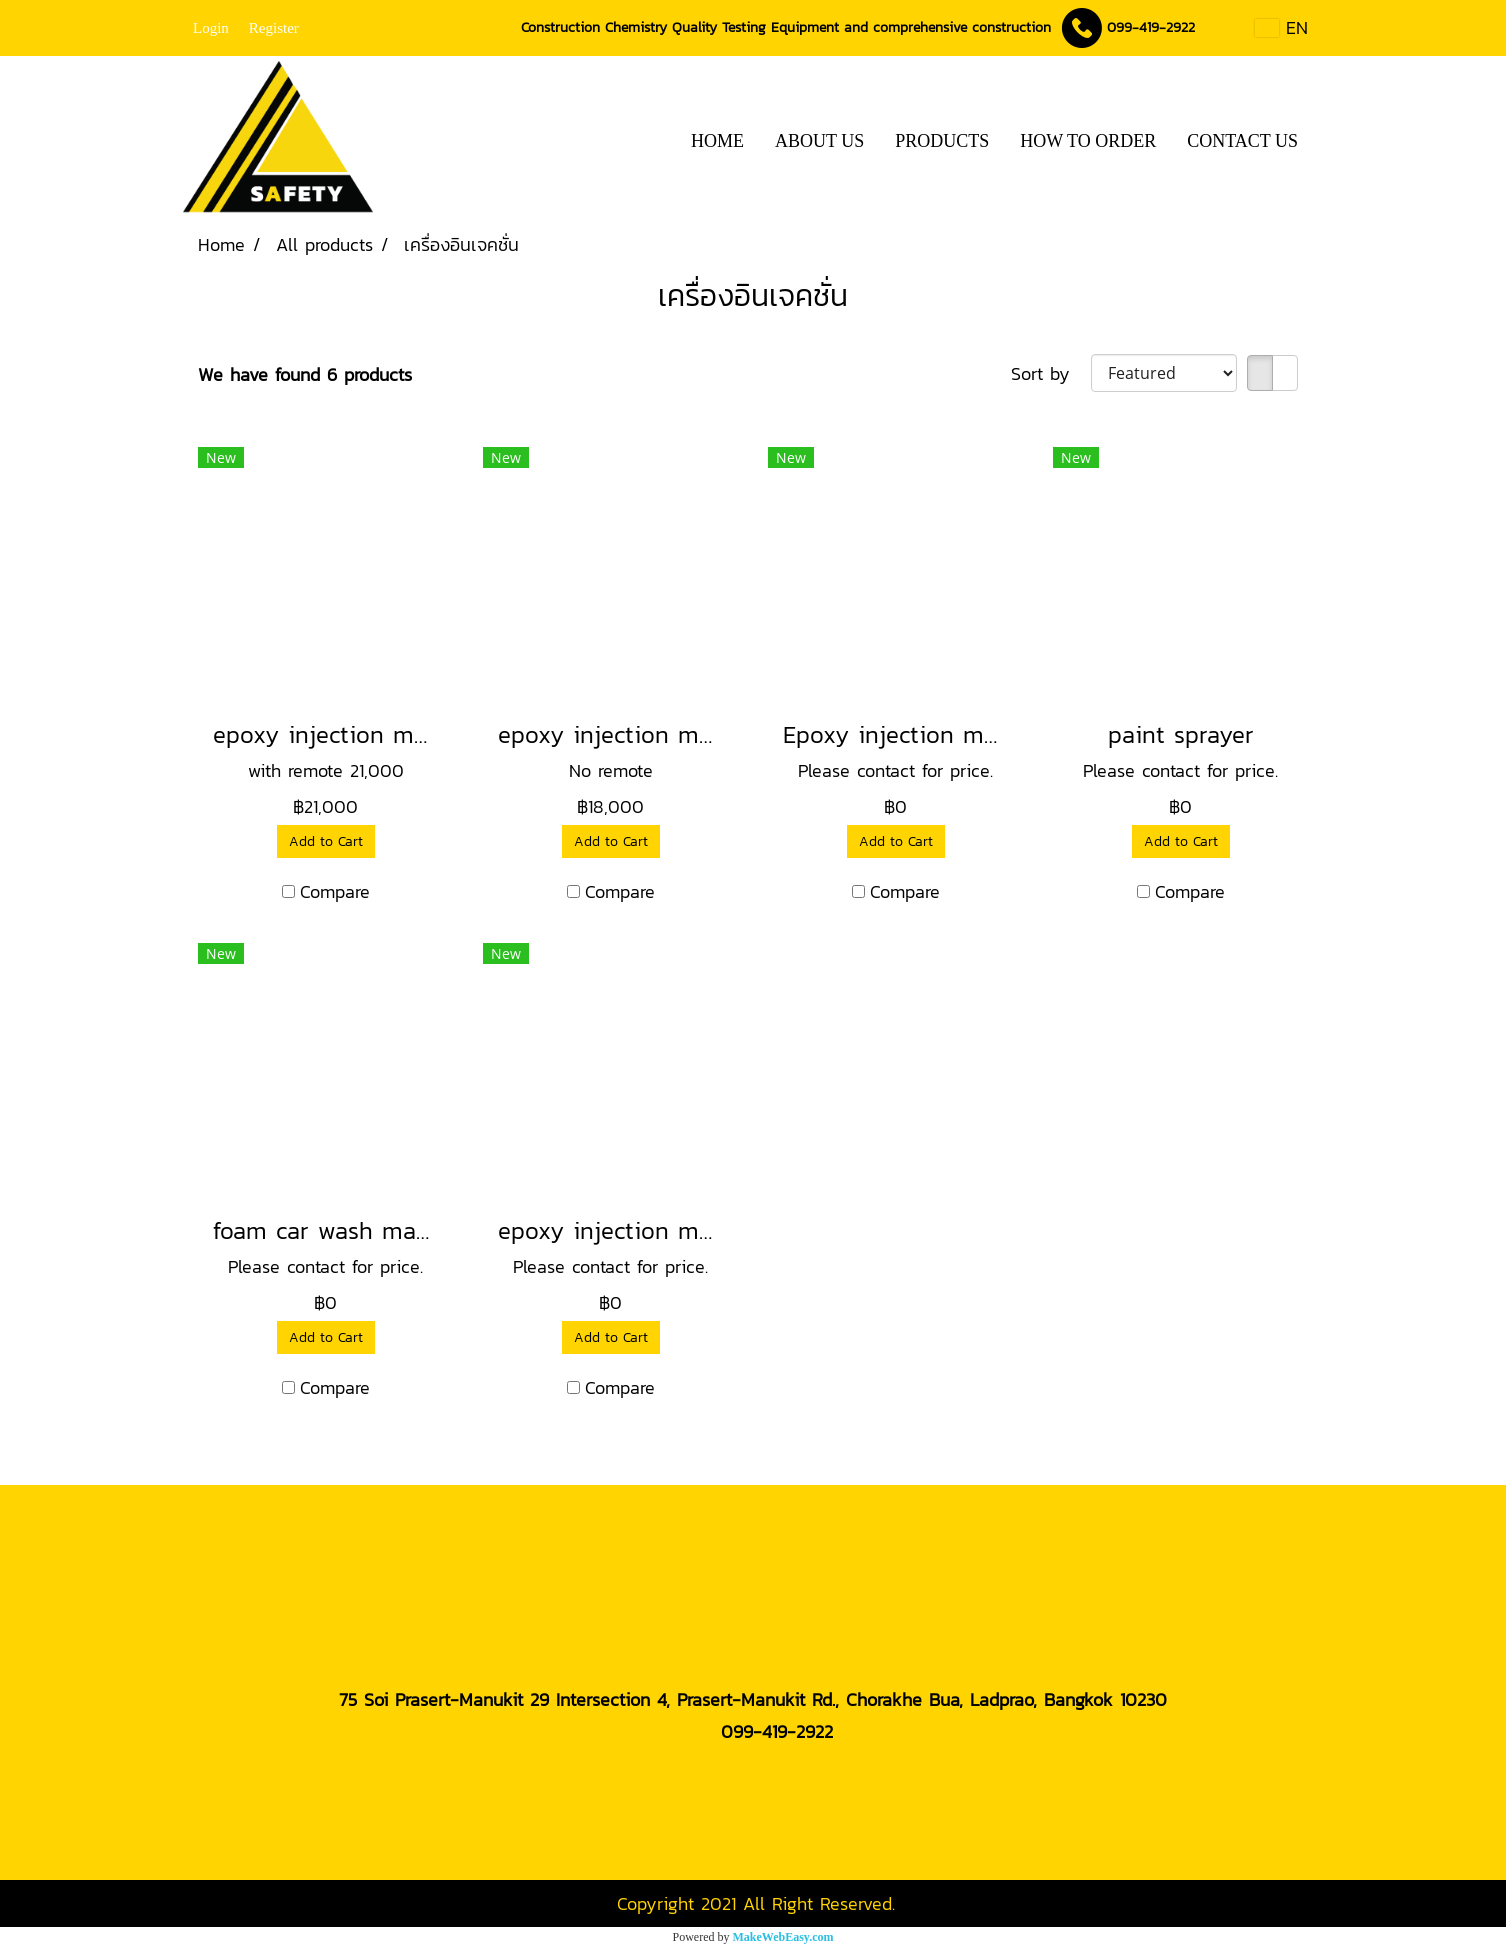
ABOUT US (819, 141)
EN (1281, 27)
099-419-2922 (1151, 27)
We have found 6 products (305, 374)
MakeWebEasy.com (783, 1937)
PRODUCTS (942, 141)
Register (274, 28)
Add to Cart (326, 841)
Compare (335, 891)
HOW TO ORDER (1088, 141)
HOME (717, 141)
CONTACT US (1242, 141)
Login (211, 28)
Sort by (1051, 373)
